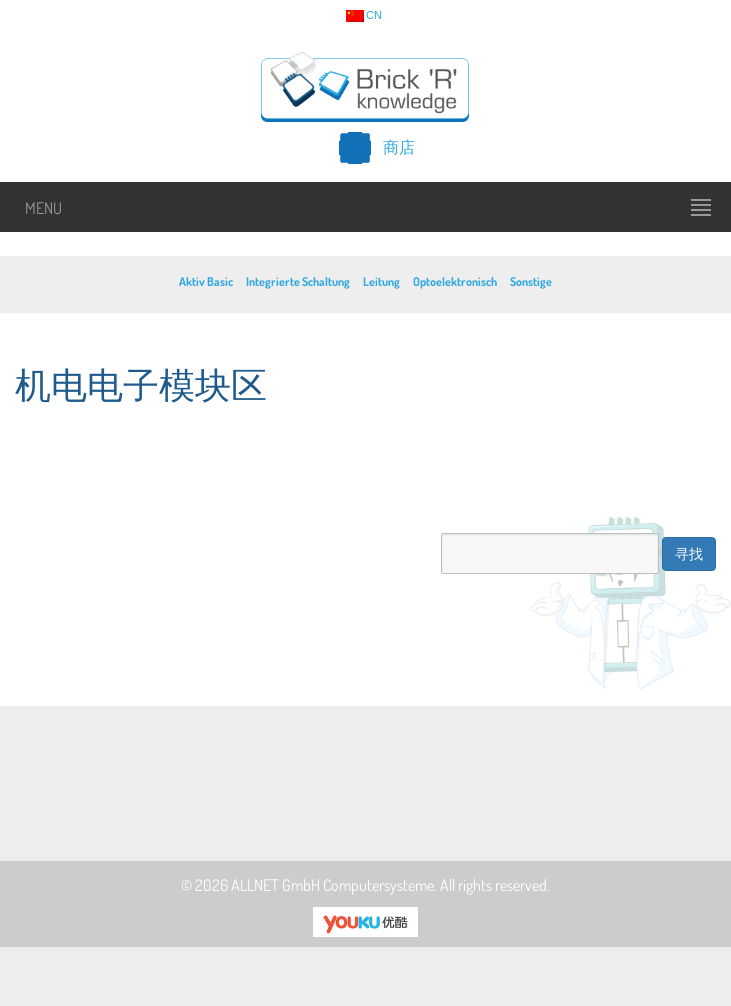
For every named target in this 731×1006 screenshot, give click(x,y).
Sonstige (531, 281)
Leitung (381, 281)
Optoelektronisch (455, 281)
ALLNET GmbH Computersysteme (332, 885)
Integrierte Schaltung (298, 281)
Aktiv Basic (206, 281)
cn (364, 16)
